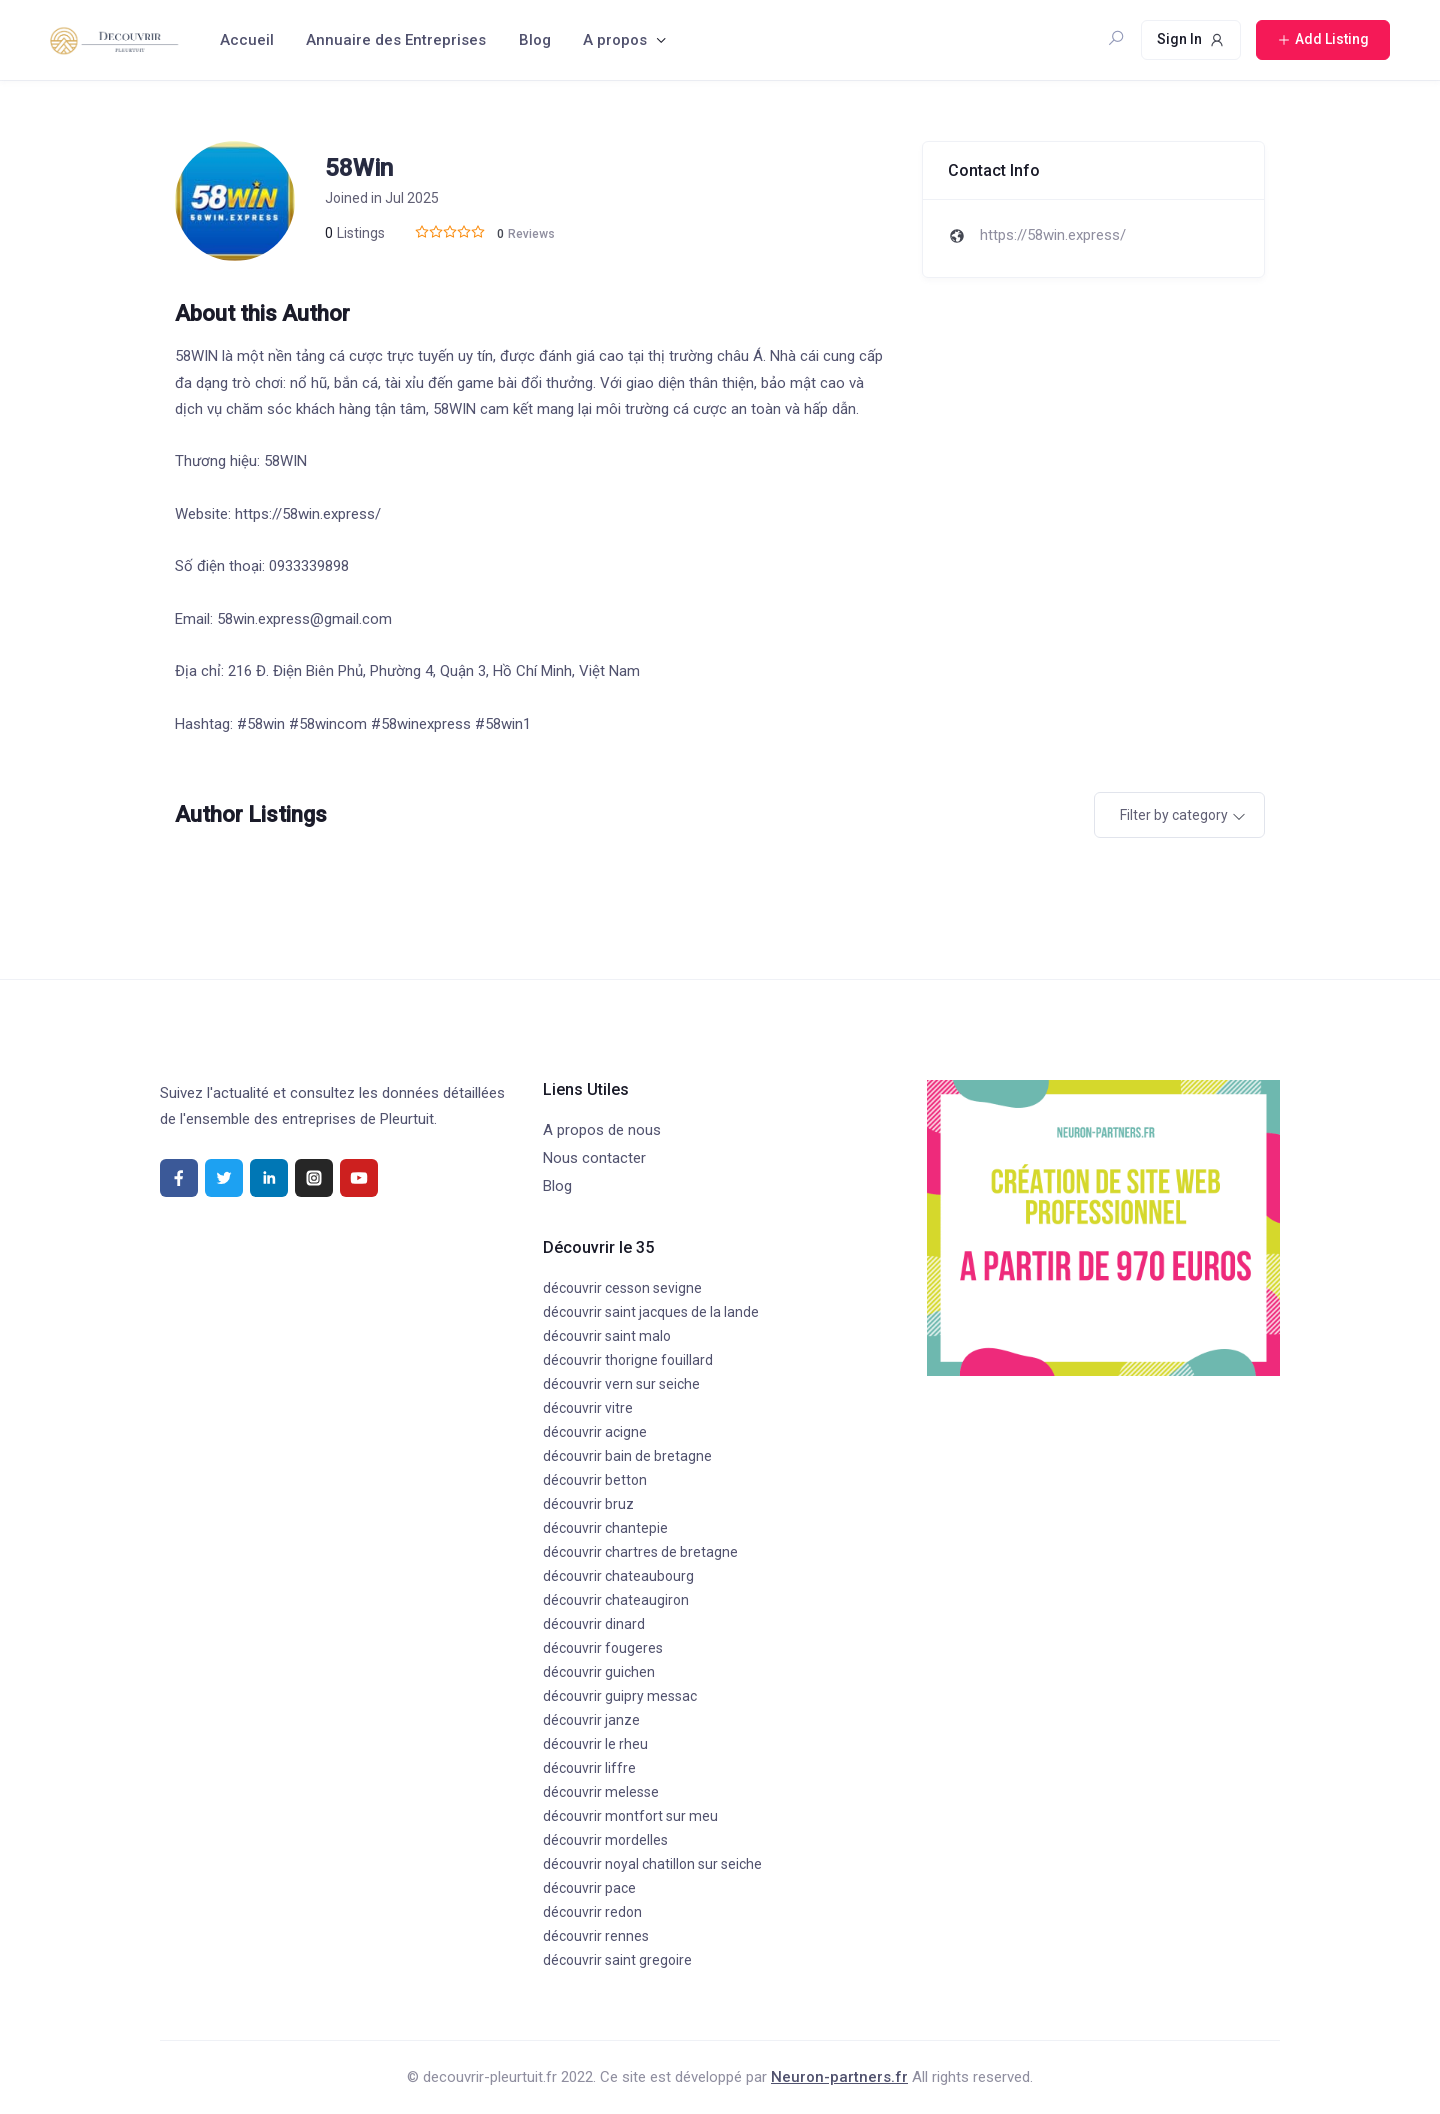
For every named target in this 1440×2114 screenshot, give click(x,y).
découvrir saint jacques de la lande (651, 1312)
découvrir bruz (588, 1504)
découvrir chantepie (605, 1528)
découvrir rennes (596, 1936)
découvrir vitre (588, 1408)
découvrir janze (591, 1720)
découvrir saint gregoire (617, 1960)
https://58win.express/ (1053, 235)
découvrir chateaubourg (618, 1576)
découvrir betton (595, 1480)
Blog (535, 40)
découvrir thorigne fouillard (628, 1360)
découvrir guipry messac (620, 1696)
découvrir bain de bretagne (627, 1456)
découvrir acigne (595, 1432)
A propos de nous (602, 1130)
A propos (615, 40)
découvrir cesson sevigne (622, 1288)
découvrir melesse (601, 1792)
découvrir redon (592, 1912)
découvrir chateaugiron (616, 1600)
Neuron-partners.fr (839, 2077)
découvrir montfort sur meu (630, 1816)
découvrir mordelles (605, 1840)
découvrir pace (589, 1888)
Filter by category (1174, 815)
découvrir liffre (589, 1768)
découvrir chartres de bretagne (640, 1552)
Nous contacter (594, 1158)
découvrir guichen (599, 1672)
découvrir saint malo (607, 1336)
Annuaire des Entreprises (396, 40)
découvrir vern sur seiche (621, 1384)
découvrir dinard (594, 1624)
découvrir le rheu (595, 1744)
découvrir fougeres (603, 1648)
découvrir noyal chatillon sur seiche (652, 1864)
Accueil (247, 40)
